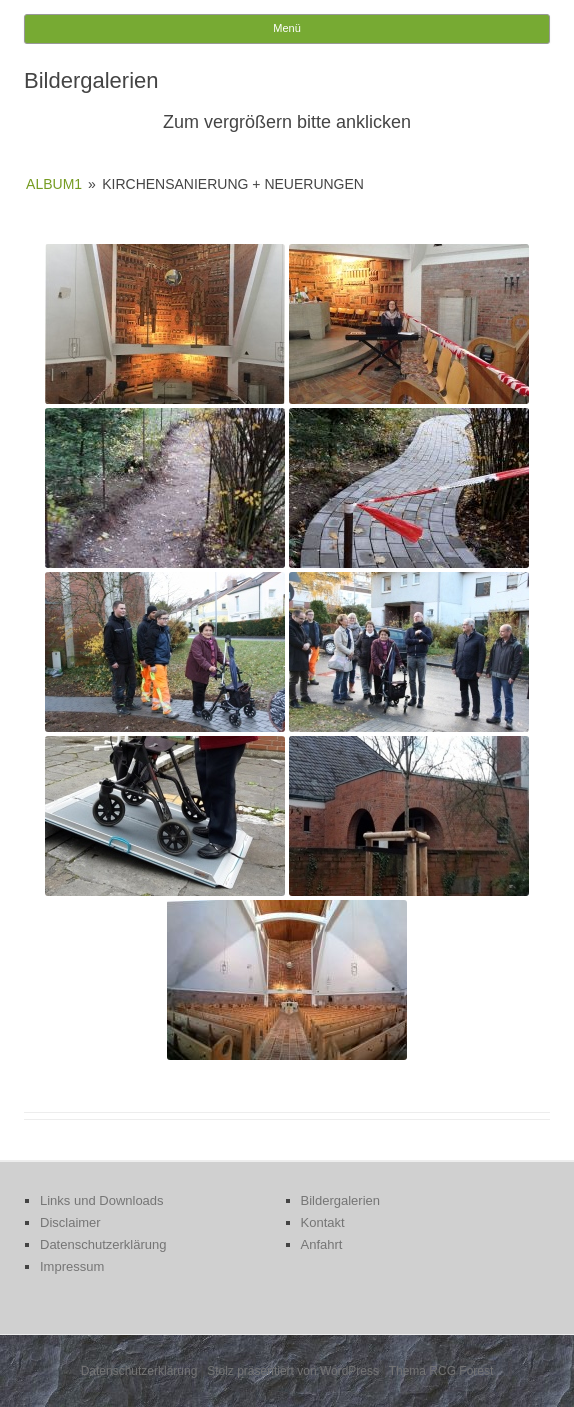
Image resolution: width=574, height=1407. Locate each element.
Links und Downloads (102, 1200)
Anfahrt (322, 1244)
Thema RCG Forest (441, 1371)
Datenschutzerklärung (103, 1244)
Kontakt (323, 1222)
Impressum (72, 1266)
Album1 (54, 184)
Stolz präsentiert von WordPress (293, 1371)
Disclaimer (70, 1222)
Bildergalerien (341, 1200)
